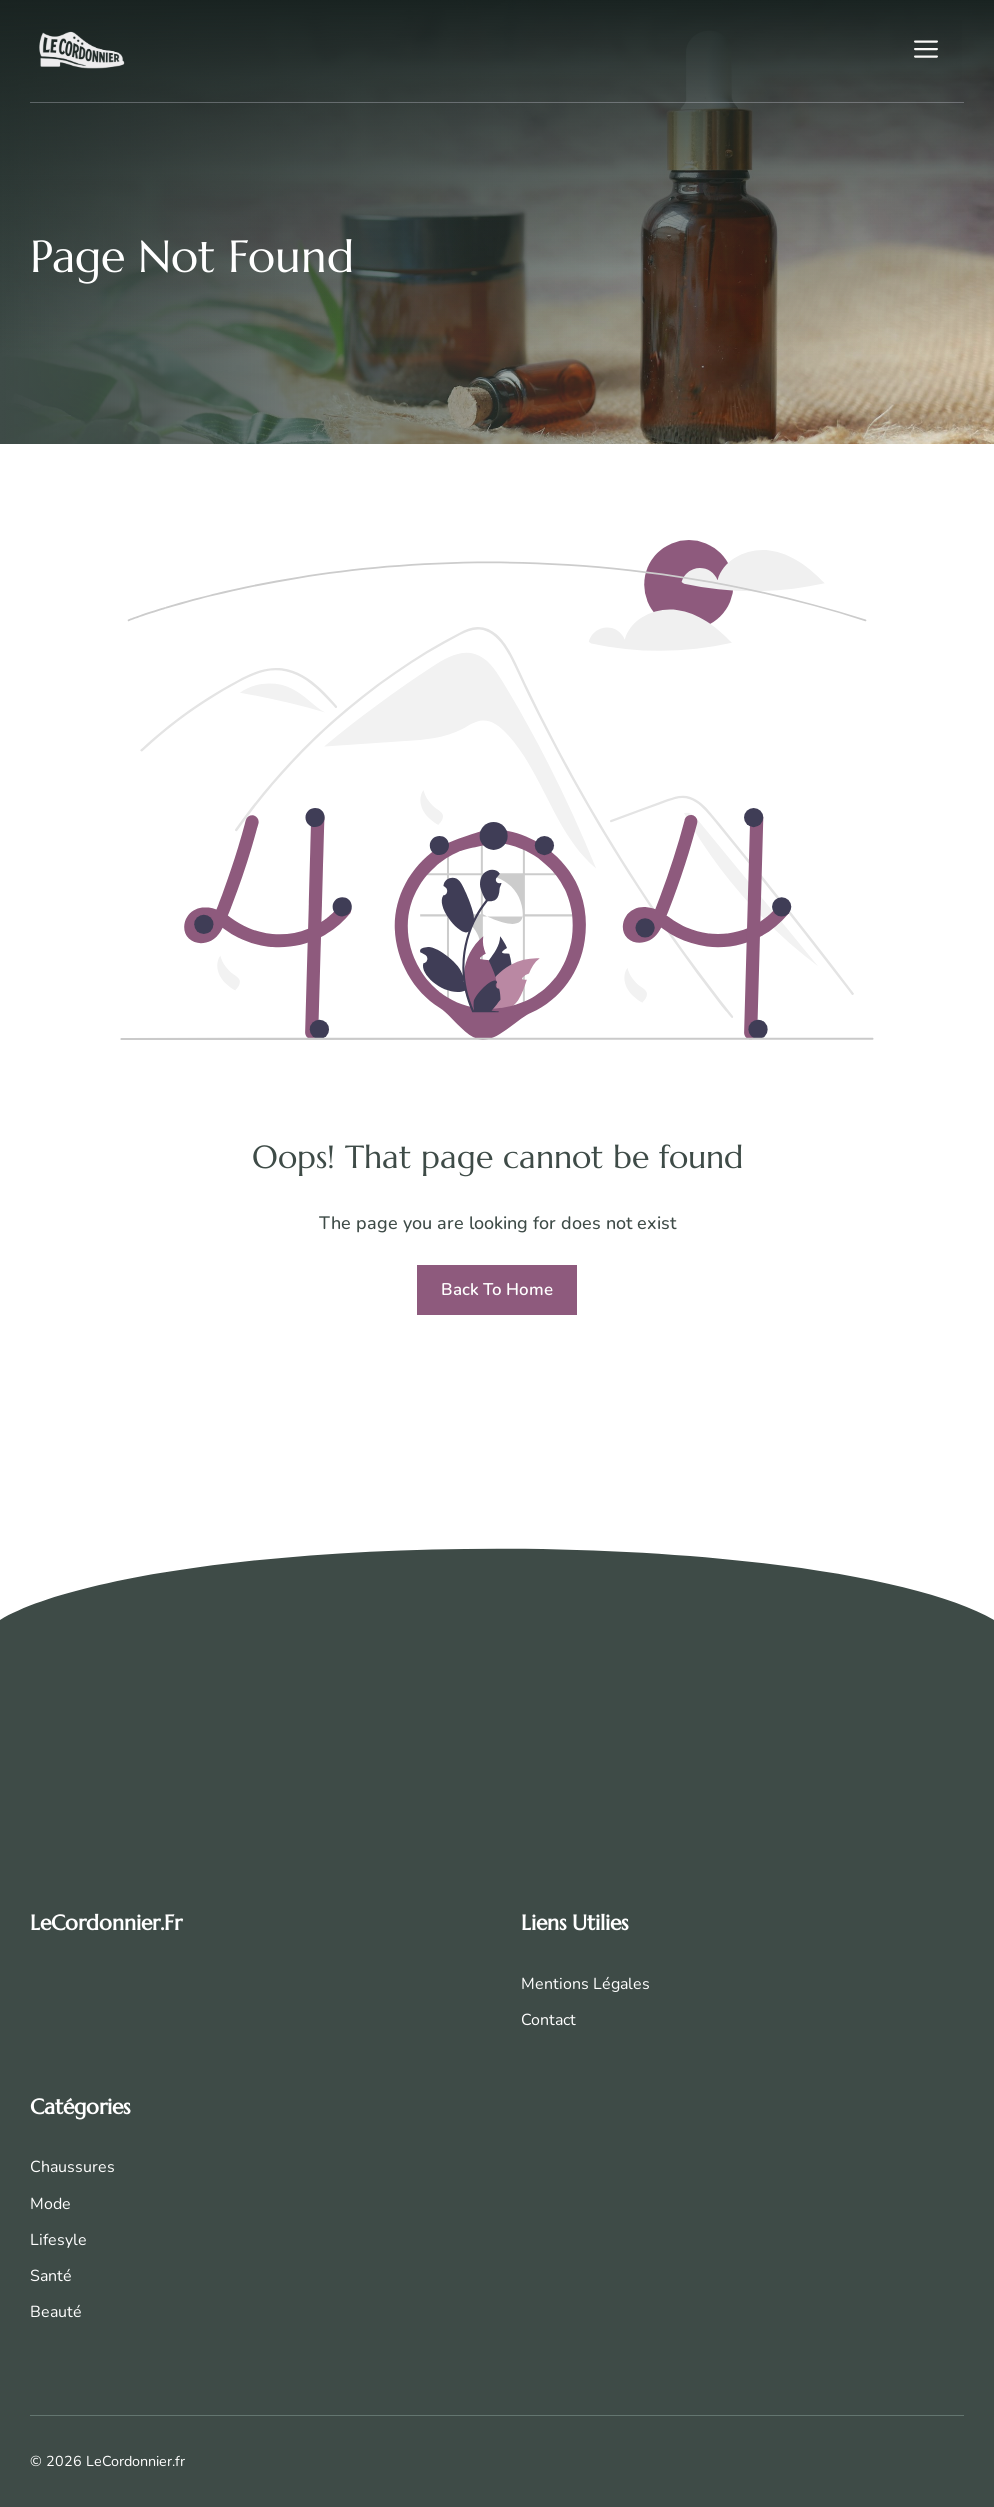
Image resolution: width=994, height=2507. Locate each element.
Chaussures (72, 2167)
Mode (50, 2204)
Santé (51, 2276)
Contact (548, 2020)
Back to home (497, 1289)
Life (43, 2240)
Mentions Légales (585, 1984)
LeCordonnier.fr (106, 1923)
